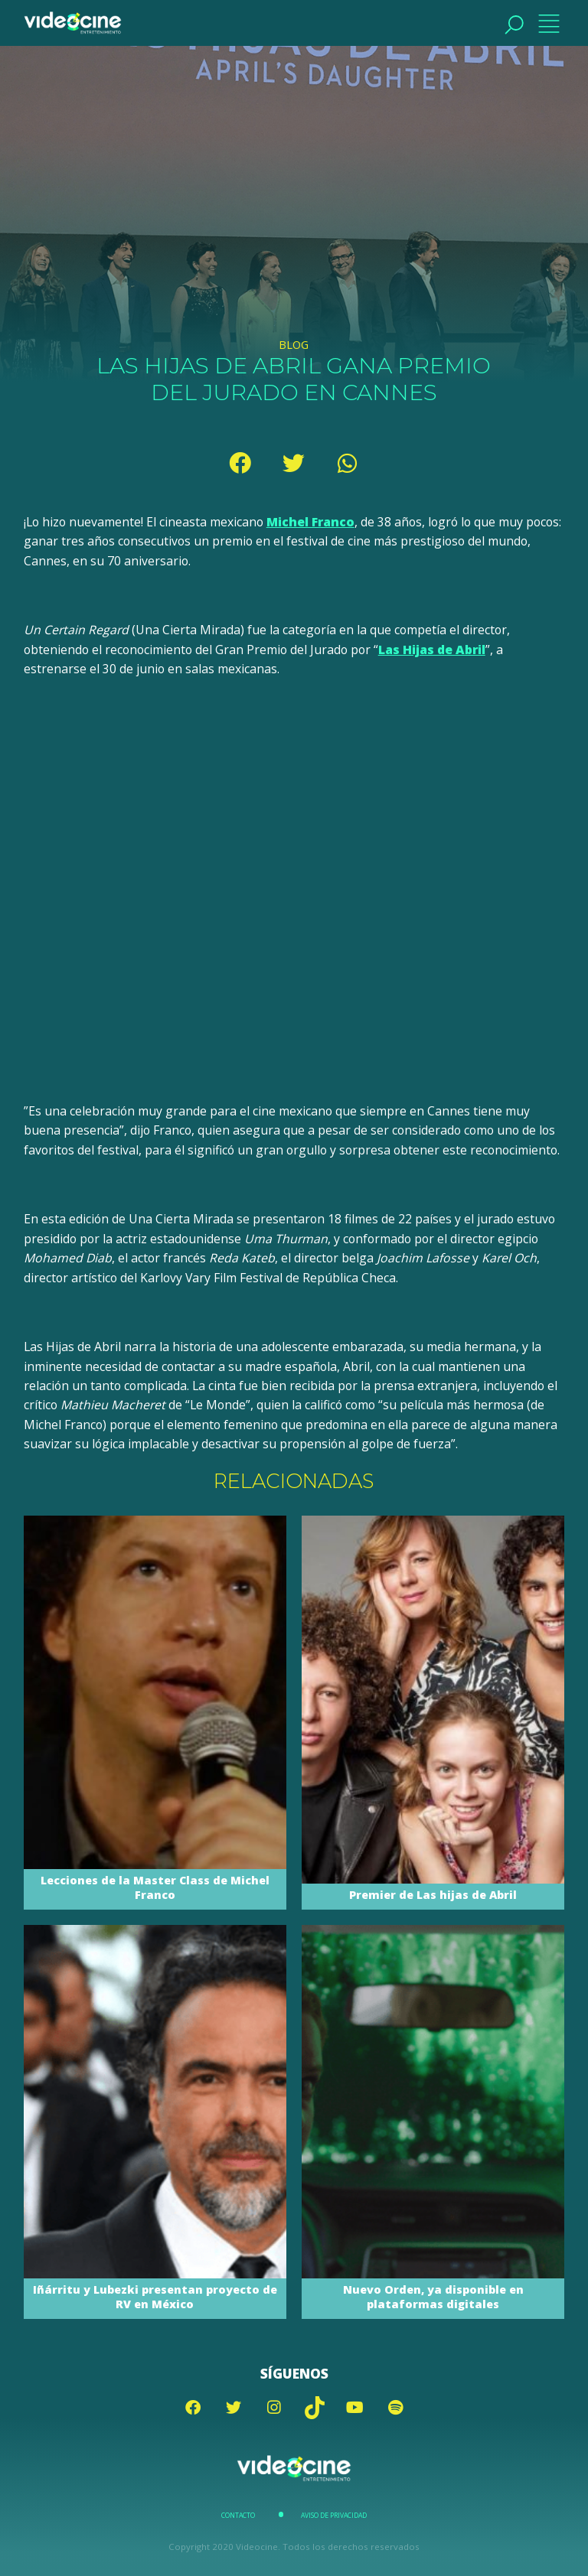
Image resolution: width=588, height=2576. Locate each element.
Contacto (238, 2515)
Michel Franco (310, 521)
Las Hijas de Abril (431, 649)
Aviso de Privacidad (334, 2515)
